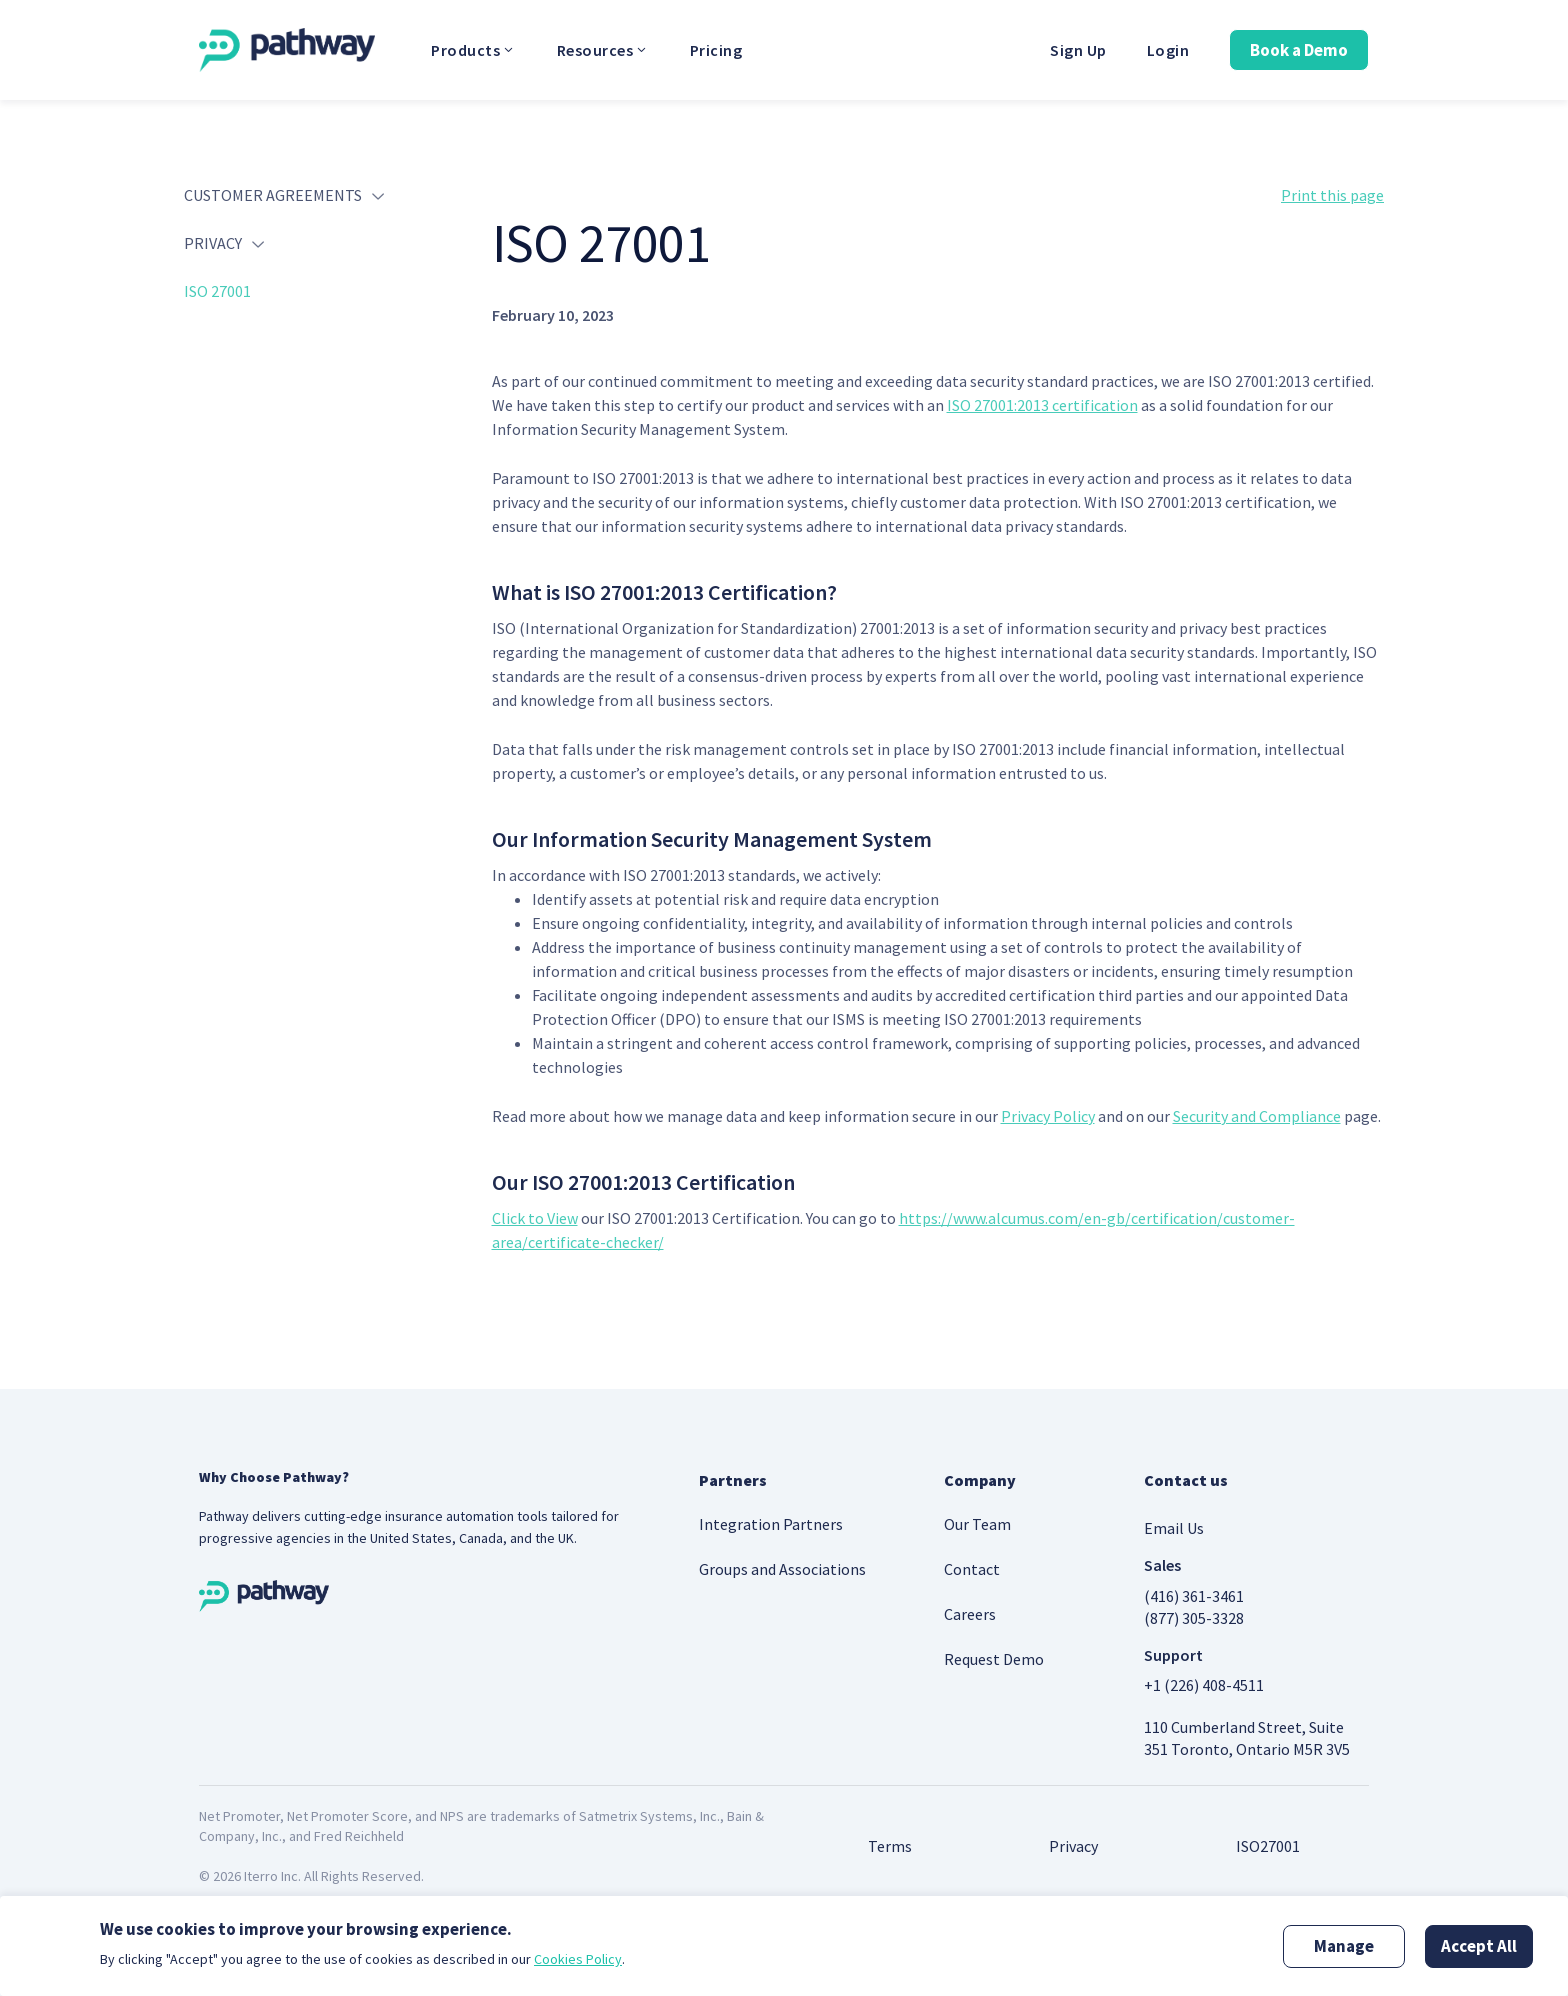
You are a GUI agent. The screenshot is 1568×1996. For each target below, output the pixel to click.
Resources (603, 50)
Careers (970, 1614)
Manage (1344, 1946)
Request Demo (994, 1659)
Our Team (977, 1524)
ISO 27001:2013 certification (1042, 405)
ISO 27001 (217, 291)
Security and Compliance (1257, 1116)
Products (474, 50)
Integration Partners (771, 1524)
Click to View (535, 1218)
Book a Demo (1299, 50)
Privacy (1073, 1846)
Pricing (716, 50)
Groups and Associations (782, 1569)
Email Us (1174, 1528)
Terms (890, 1846)
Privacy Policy (1048, 1116)
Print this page (1332, 195)
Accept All (1479, 1946)
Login (1168, 50)
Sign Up (1078, 50)
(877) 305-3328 (1194, 1618)
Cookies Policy (578, 1959)
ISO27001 (1268, 1846)
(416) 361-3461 (1194, 1596)
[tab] (323, 204)
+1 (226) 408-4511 (1204, 1685)
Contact (972, 1569)
